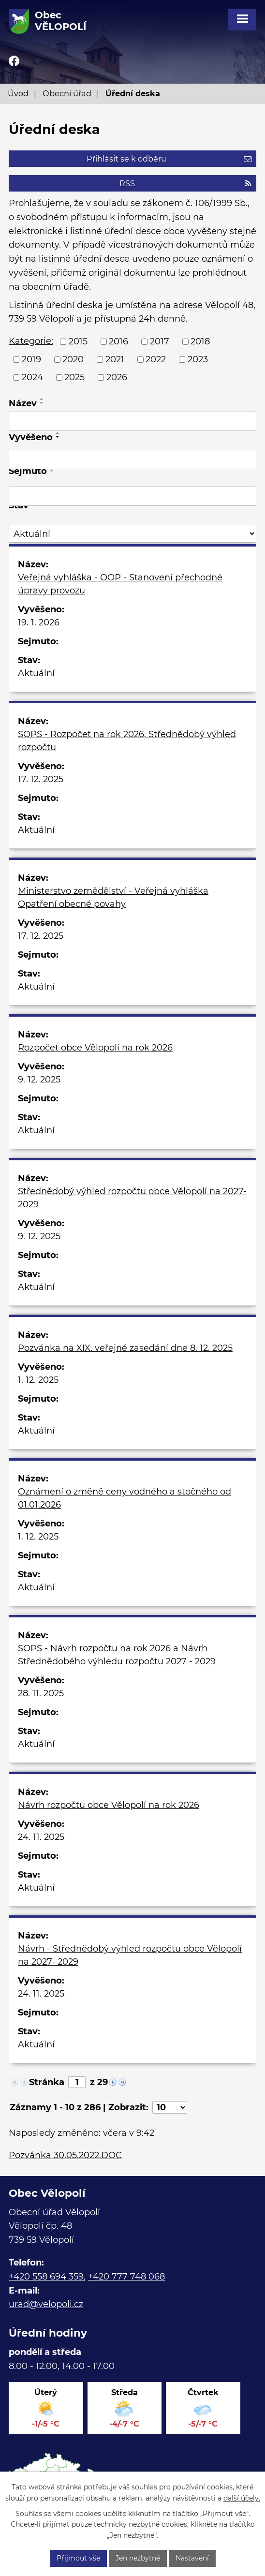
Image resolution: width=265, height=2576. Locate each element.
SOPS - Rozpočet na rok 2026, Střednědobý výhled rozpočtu (127, 741)
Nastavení (192, 2558)
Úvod (18, 93)
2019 (31, 359)
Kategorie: (31, 341)
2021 (114, 359)
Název (23, 403)
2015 (78, 341)
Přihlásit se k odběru (169, 158)
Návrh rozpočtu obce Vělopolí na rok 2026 (108, 1805)
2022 (156, 359)
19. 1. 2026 (38, 622)
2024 (32, 377)
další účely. (241, 2497)
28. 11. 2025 (41, 1693)
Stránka (46, 2082)
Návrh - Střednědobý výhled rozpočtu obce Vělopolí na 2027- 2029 (130, 1955)
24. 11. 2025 (41, 1837)
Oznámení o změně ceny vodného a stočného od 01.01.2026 (124, 1498)
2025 (74, 377)
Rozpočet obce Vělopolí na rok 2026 (95, 1047)
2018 (200, 341)
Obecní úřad (67, 93)
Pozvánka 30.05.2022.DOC (65, 2155)
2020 (73, 359)
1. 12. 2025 (38, 1380)
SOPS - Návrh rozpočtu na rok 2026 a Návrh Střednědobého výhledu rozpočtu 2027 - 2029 (117, 1655)
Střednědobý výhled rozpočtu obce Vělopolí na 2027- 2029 (132, 1198)
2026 (116, 377)
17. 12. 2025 (40, 779)
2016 (118, 341)
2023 (198, 359)
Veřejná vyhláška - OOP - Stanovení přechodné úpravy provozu (120, 584)
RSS (185, 183)
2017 (159, 341)
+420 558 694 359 (46, 2276)
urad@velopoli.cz (46, 2304)
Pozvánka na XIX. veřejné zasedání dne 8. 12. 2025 (125, 1348)
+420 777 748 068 (126, 2276)
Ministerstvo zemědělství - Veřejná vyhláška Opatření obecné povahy (113, 897)
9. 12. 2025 (39, 1079)
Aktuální (36, 673)
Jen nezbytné (138, 2558)
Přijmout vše (78, 2558)
